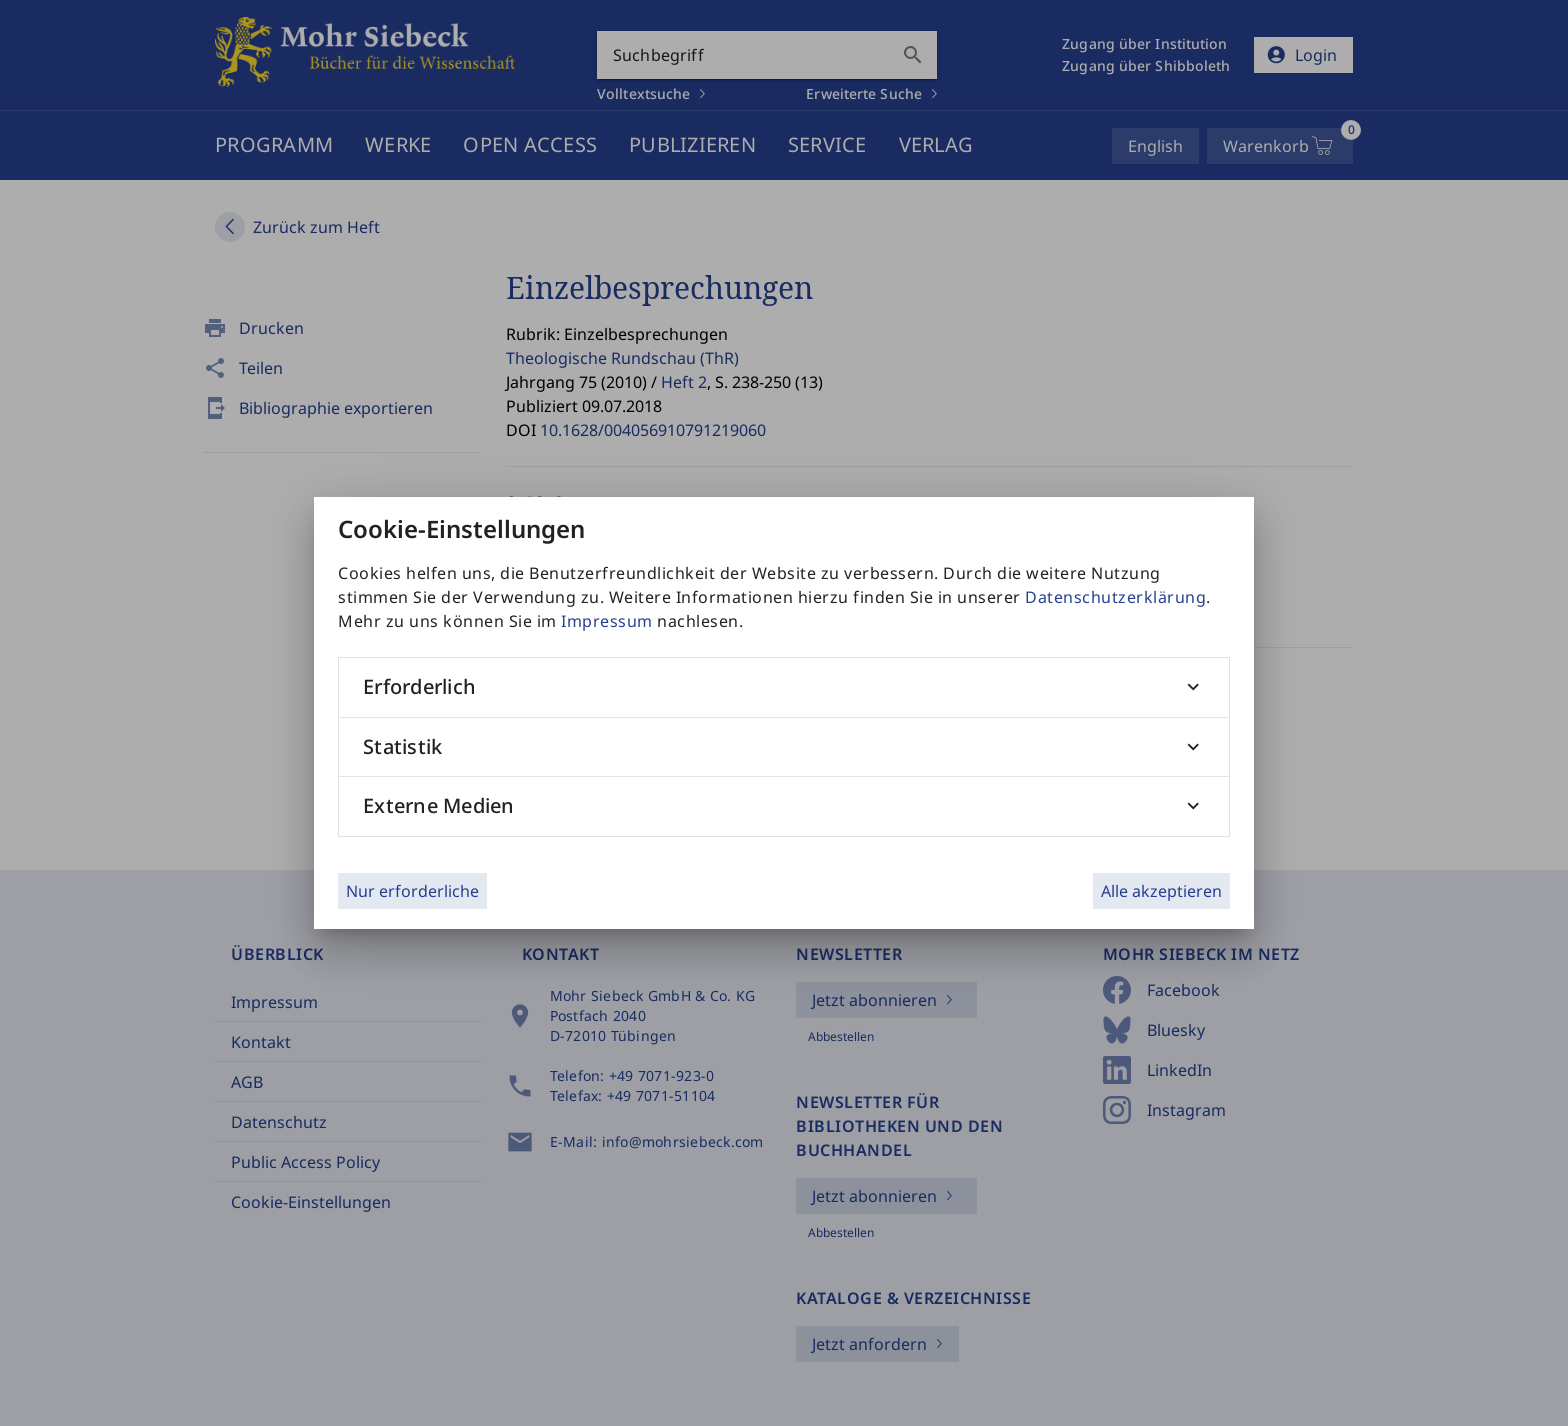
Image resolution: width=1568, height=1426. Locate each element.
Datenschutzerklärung (1115, 597)
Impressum (607, 621)
